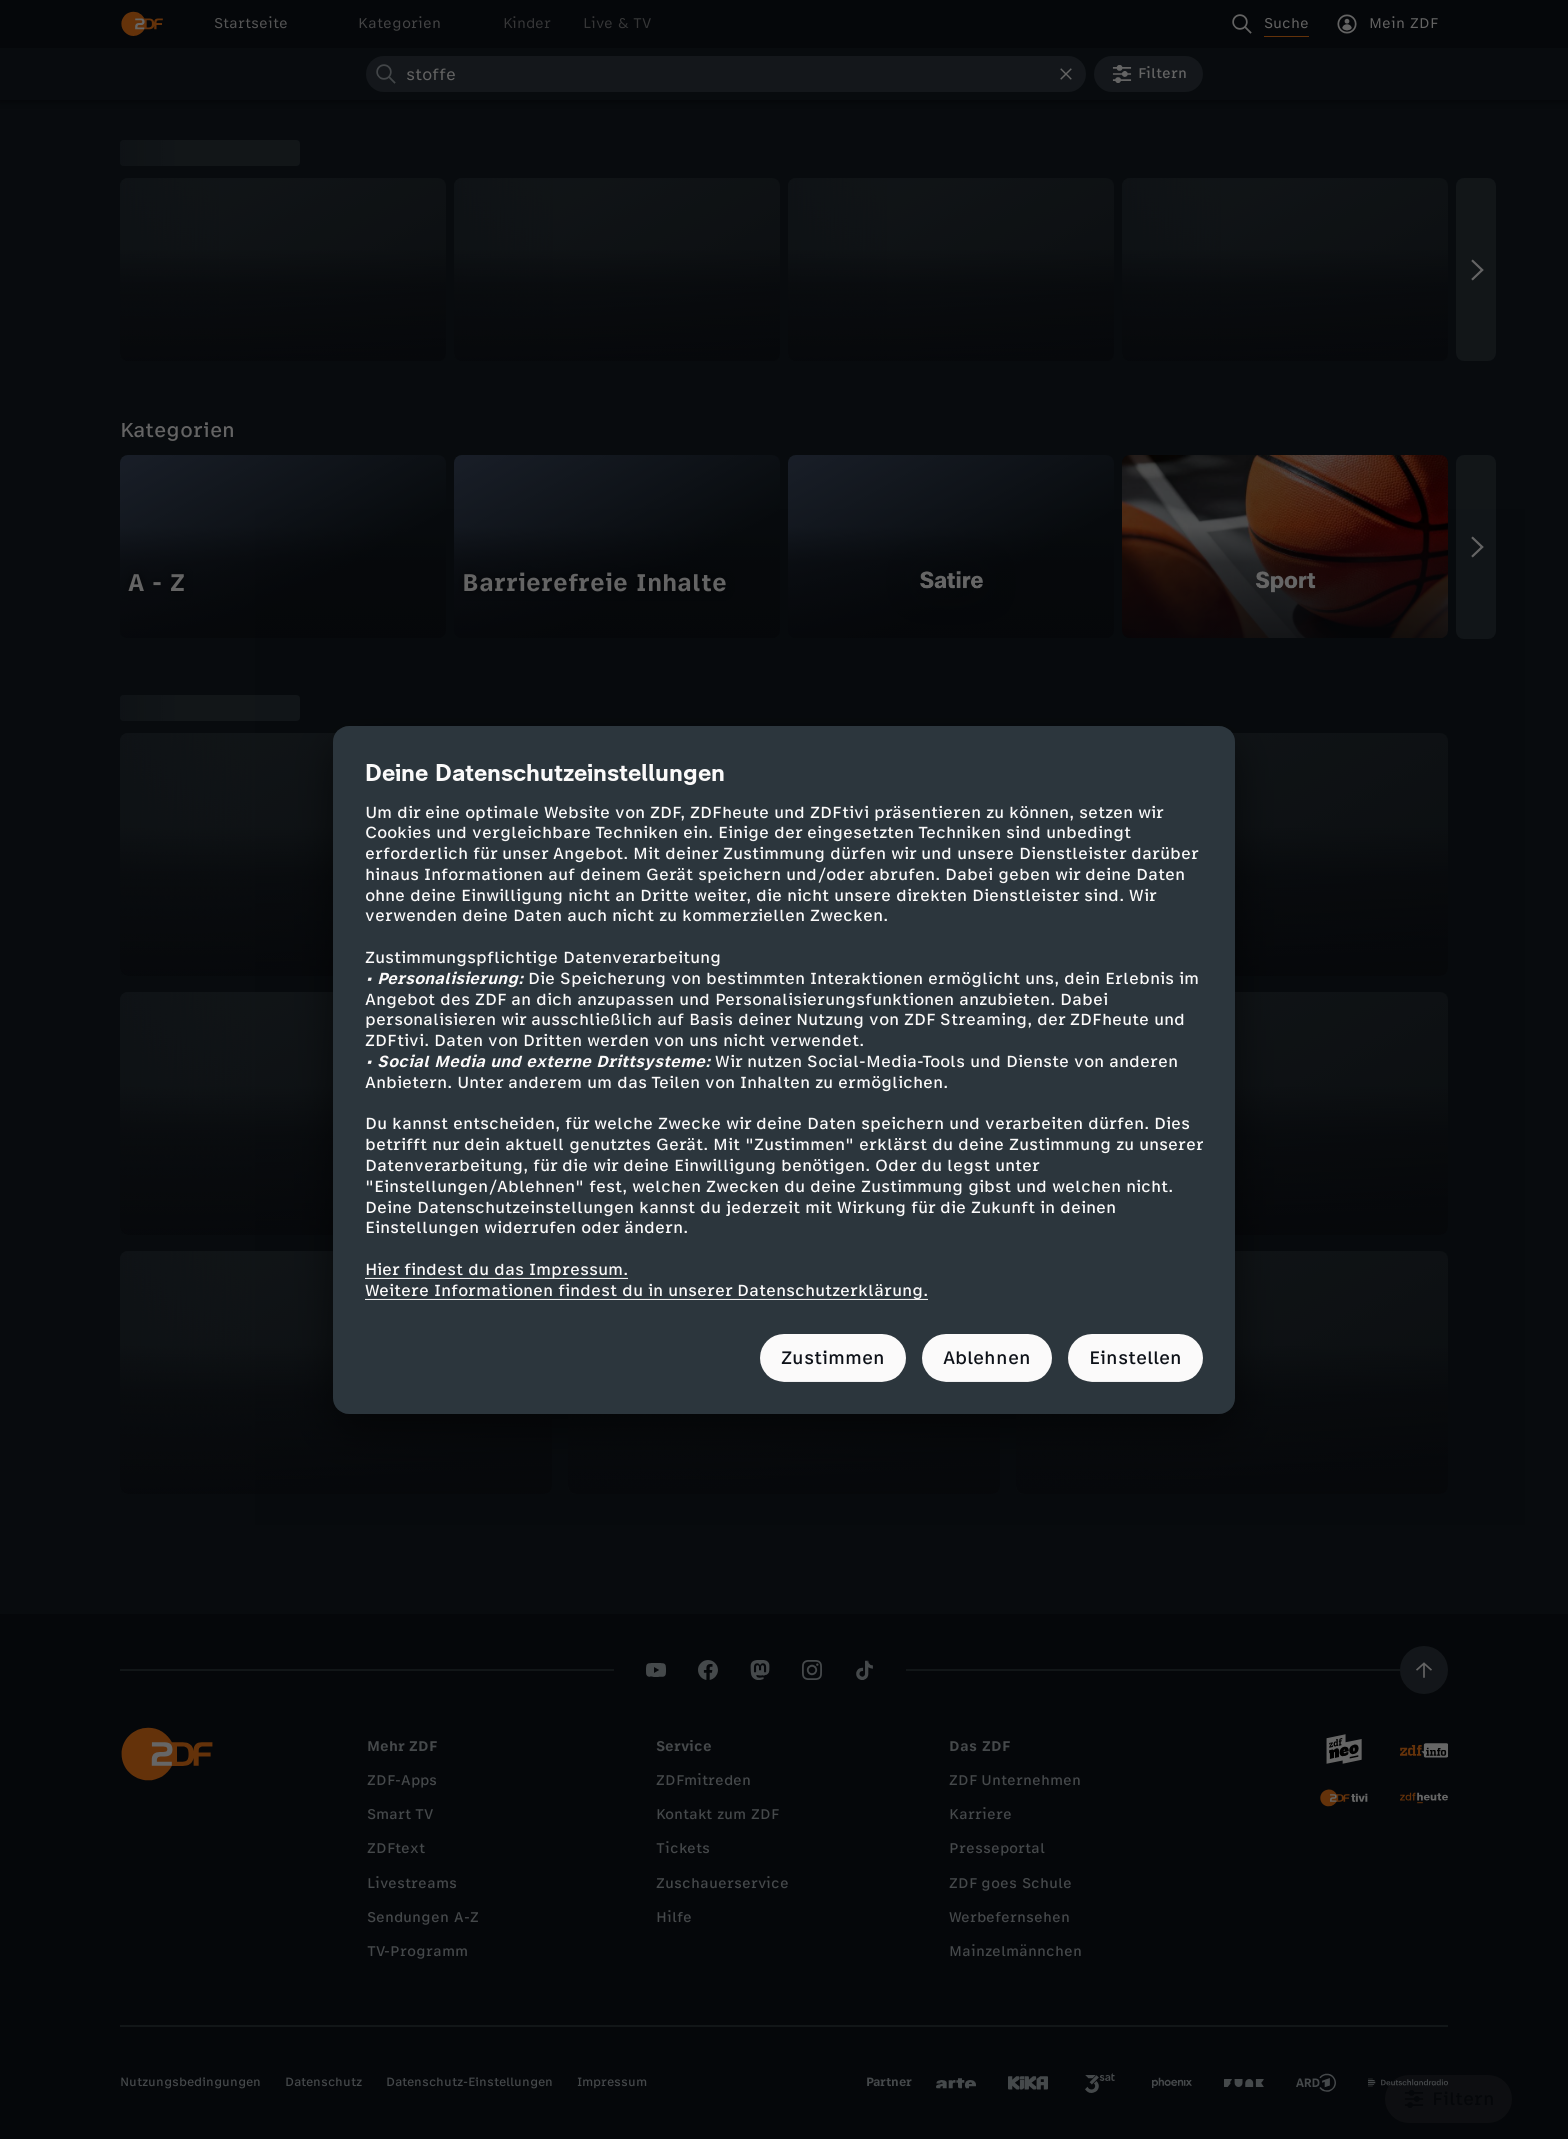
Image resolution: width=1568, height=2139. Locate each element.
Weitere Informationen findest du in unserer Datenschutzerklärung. (646, 1290)
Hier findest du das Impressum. (496, 1269)
